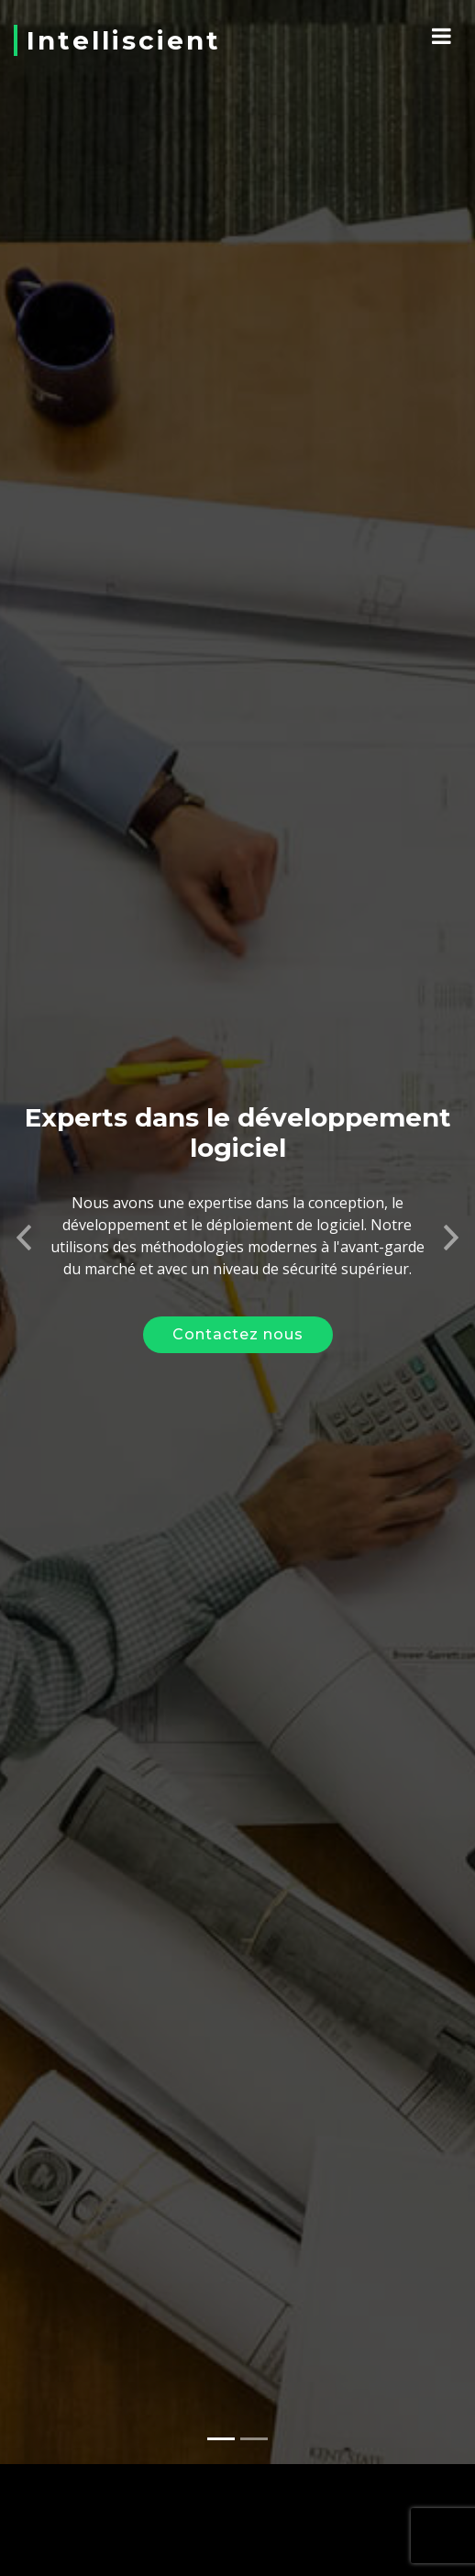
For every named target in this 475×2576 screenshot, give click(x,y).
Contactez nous (238, 1318)
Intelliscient (124, 40)
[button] (24, 1216)
